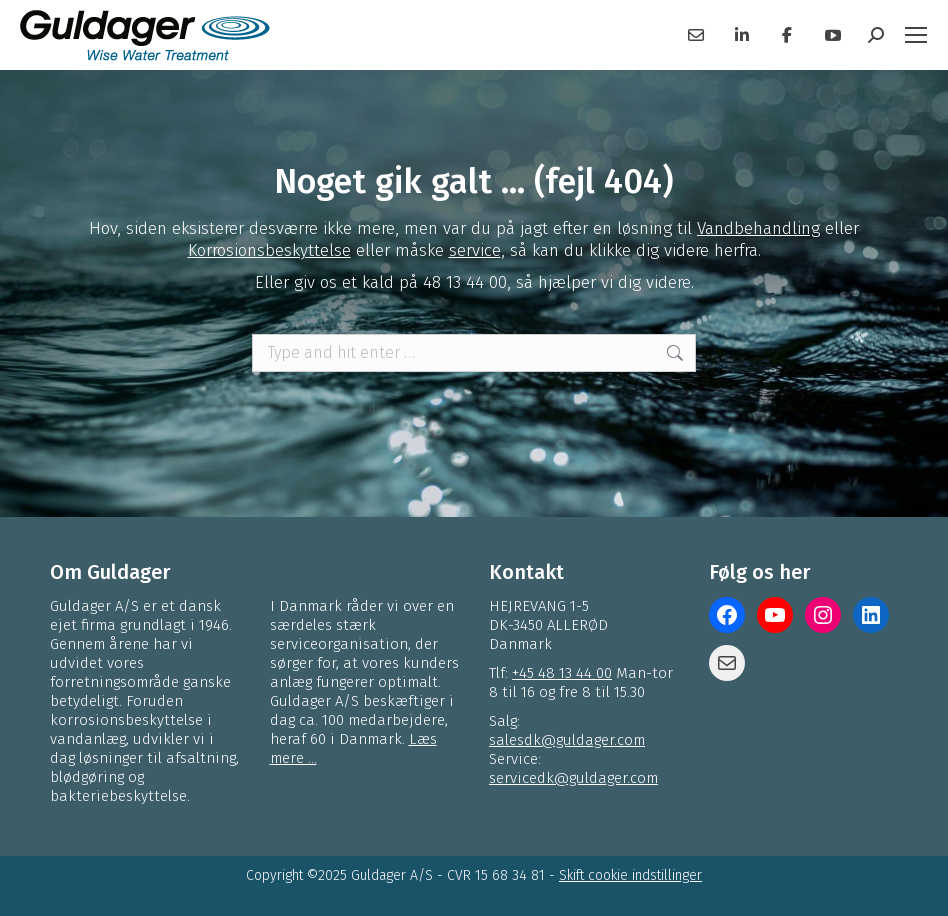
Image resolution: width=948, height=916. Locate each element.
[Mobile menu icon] (916, 35)
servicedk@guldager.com (573, 778)
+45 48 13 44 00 (562, 673)
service (475, 250)
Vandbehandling (758, 228)
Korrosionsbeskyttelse (269, 250)
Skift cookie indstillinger (630, 875)
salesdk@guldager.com (567, 740)
